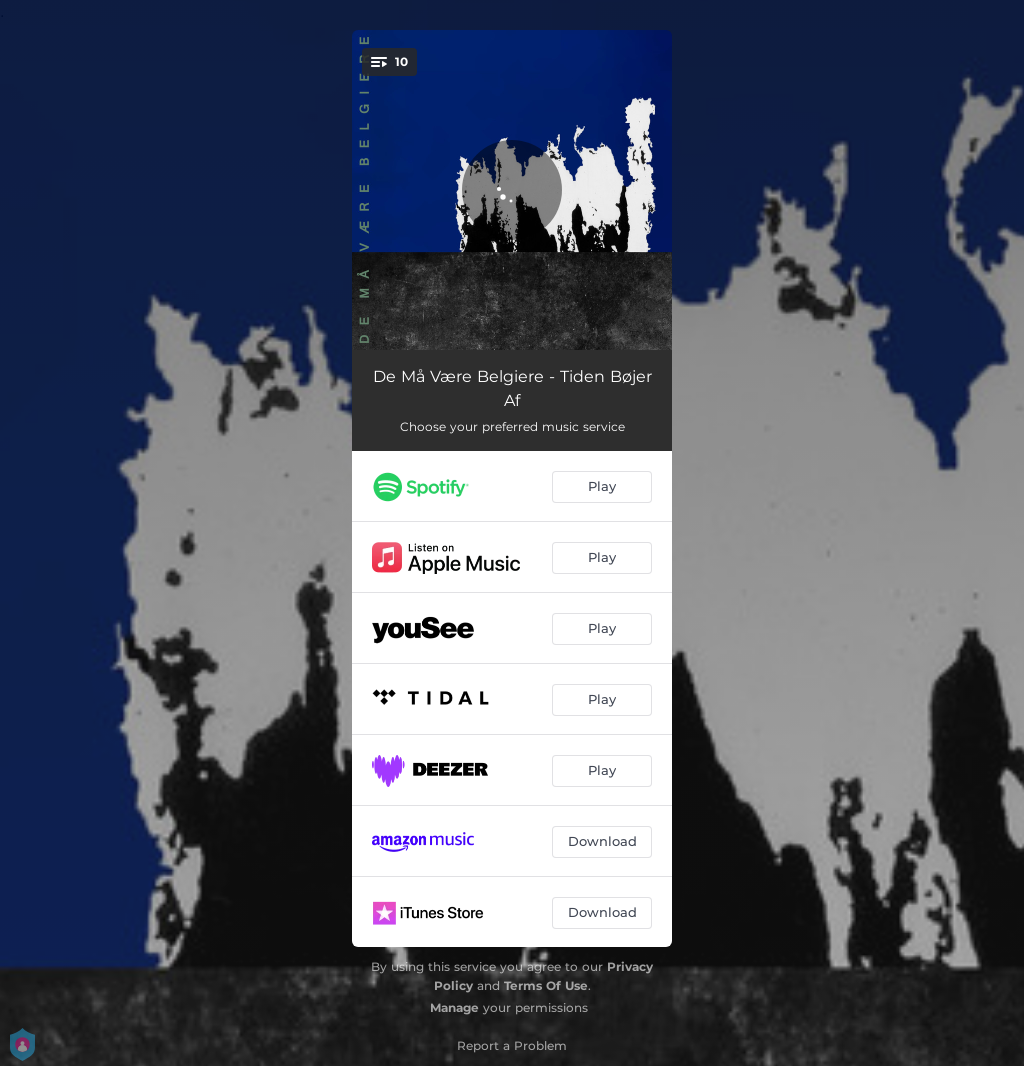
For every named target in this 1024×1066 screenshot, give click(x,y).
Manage (454, 1007)
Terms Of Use (546, 985)
